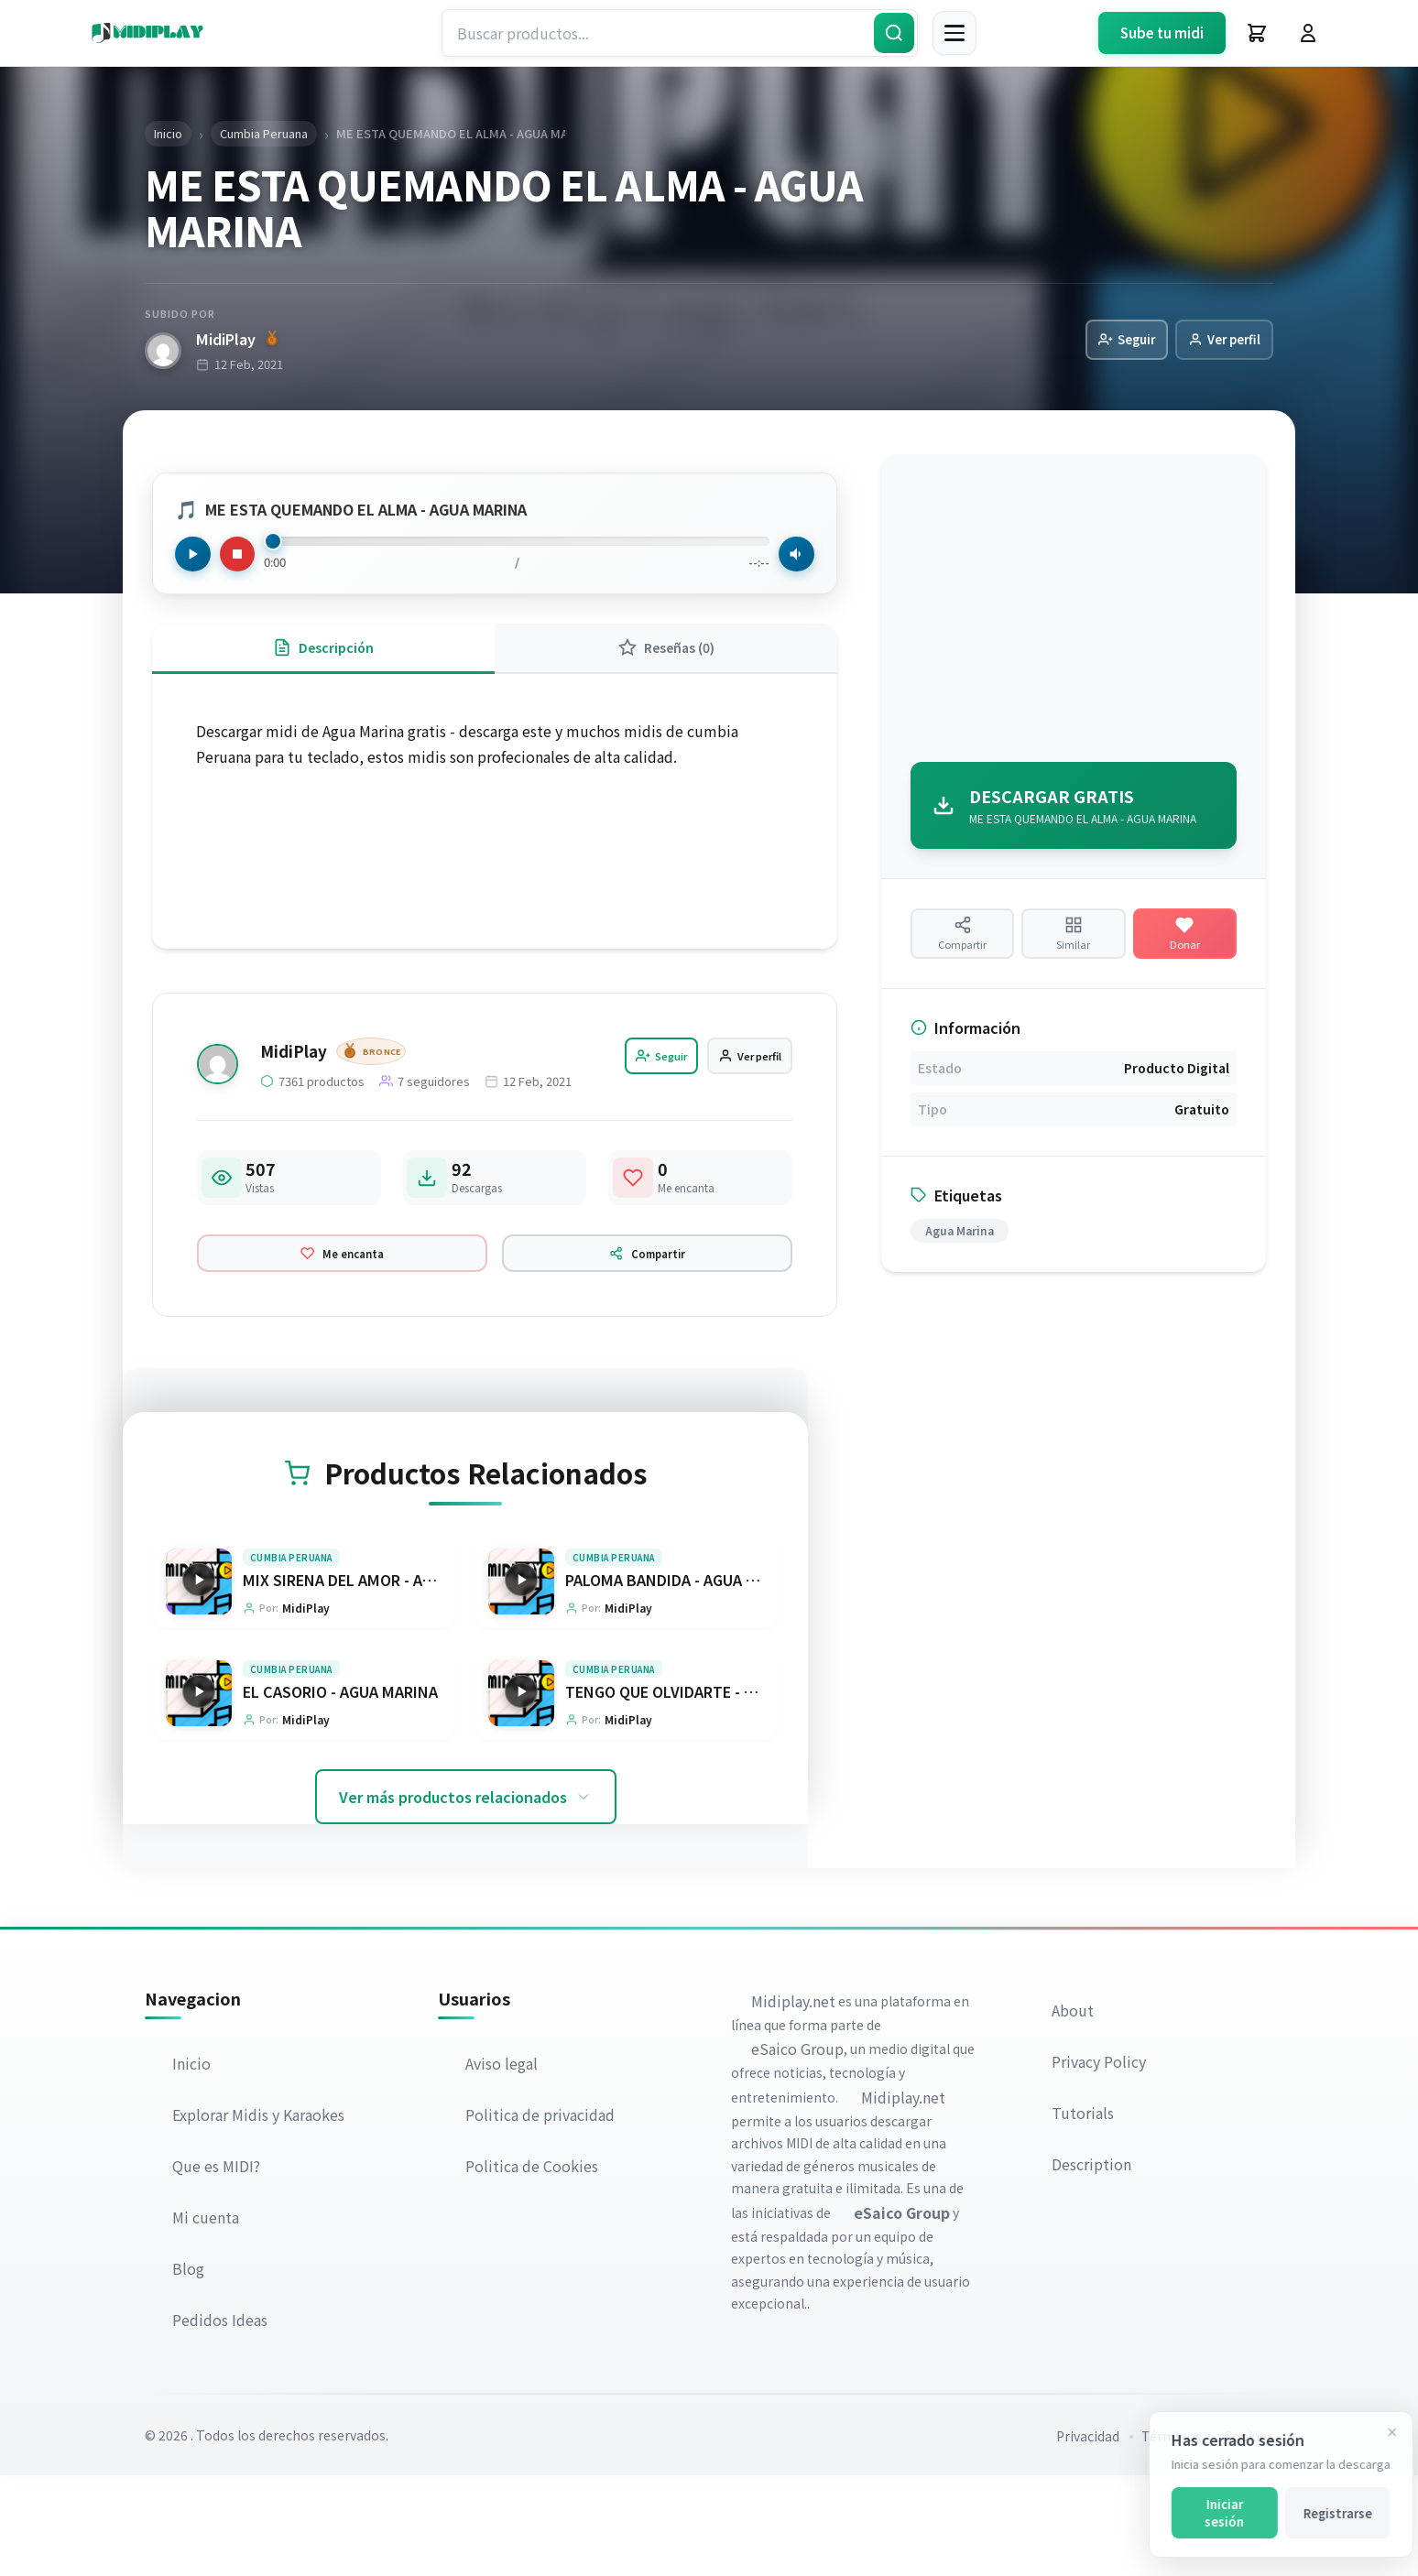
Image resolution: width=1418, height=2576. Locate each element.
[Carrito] (1257, 33)
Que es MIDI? (218, 2266)
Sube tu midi (1162, 32)
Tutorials (1084, 2213)
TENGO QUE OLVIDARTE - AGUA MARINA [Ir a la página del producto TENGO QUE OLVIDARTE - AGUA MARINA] (703, 1790)
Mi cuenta (207, 2318)
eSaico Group (799, 2149)
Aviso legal (503, 2164)
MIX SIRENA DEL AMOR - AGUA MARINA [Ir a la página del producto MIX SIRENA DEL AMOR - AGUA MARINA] (377, 1675)
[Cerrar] (1379, 2432)
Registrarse (1324, 2513)
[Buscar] (894, 33)
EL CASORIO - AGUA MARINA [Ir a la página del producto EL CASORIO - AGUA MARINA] (340, 1790)
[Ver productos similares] (1073, 947)
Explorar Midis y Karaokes (260, 2215)
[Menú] (954, 33)
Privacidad (1087, 2536)
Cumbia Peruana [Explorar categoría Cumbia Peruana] (291, 1652)
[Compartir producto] (962, 947)
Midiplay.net (795, 2102)
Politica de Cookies (533, 2266)
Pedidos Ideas (221, 2420)
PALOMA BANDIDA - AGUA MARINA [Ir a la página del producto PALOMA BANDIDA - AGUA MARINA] (683, 1675)
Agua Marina (959, 1255)
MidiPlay (237, 340)
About (1074, 2111)
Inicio (193, 2164)
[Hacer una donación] (1185, 947)
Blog (190, 2369)
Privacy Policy (1100, 2162)
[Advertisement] (1074, 613)
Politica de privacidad (541, 2215)
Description (1093, 2265)
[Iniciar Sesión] (1308, 33)
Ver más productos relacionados (466, 1897)
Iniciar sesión (1210, 2512)
